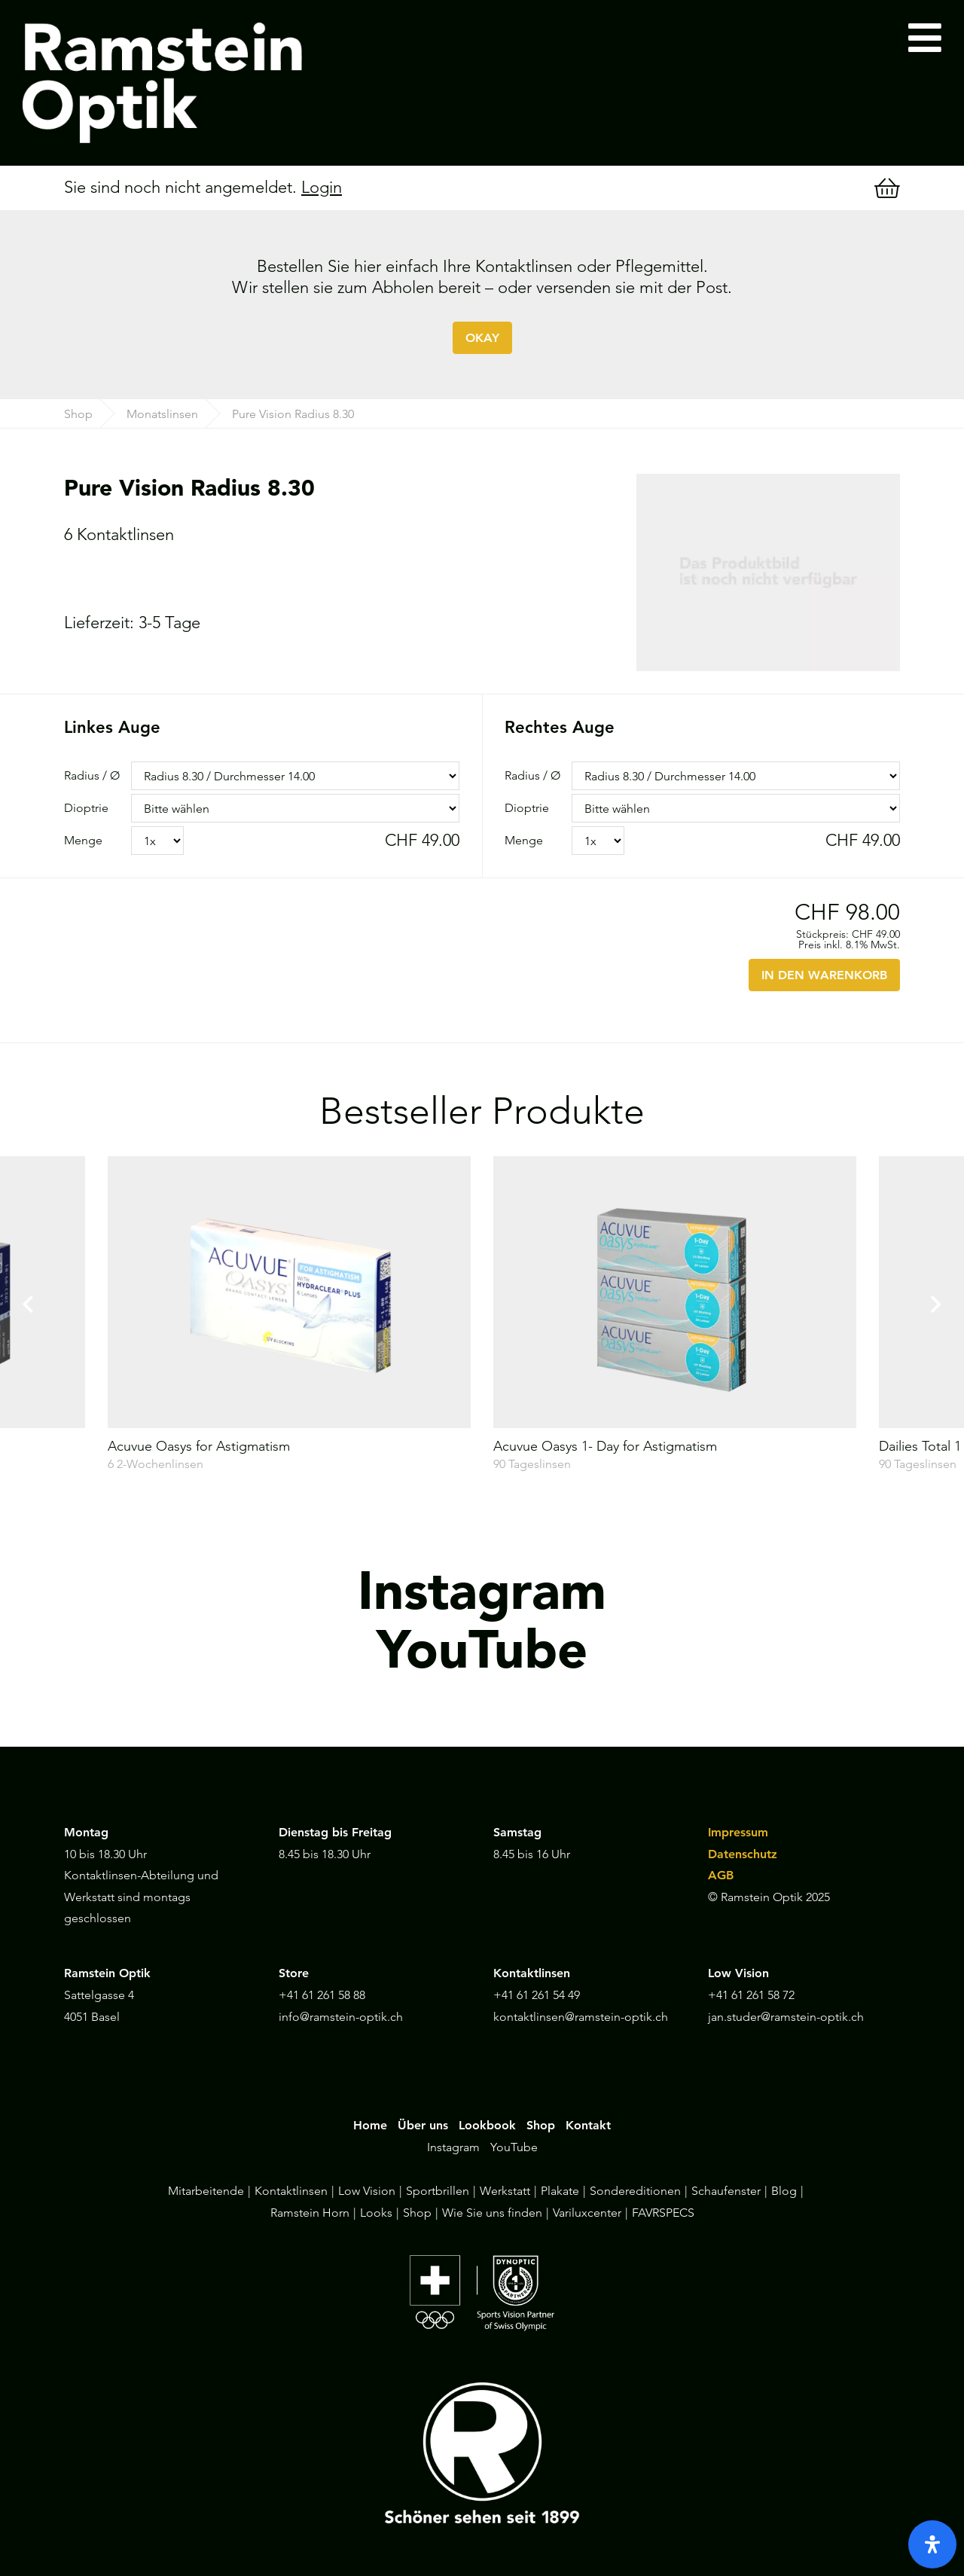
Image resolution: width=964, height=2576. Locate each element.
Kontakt (588, 2125)
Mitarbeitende (206, 2191)
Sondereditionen (635, 2191)
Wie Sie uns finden (492, 2212)
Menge (83, 840)
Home (370, 2125)
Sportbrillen (437, 2191)
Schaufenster (726, 2191)
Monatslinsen (162, 414)
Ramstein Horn (309, 2212)
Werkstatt (505, 2191)
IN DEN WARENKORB (824, 975)
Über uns (423, 2125)
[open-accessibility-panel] (932, 2544)
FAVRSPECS (663, 2212)
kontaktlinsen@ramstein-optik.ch (580, 2017)
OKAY (482, 338)
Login (321, 187)
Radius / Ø (92, 775)
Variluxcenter (587, 2212)
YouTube (514, 2147)
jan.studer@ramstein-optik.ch (786, 2017)
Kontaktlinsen (291, 2191)
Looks (376, 2212)
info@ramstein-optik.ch (341, 2017)
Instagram (453, 2147)
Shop (78, 414)
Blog (784, 2191)
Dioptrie (86, 808)
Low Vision (366, 2191)
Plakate (560, 2191)
